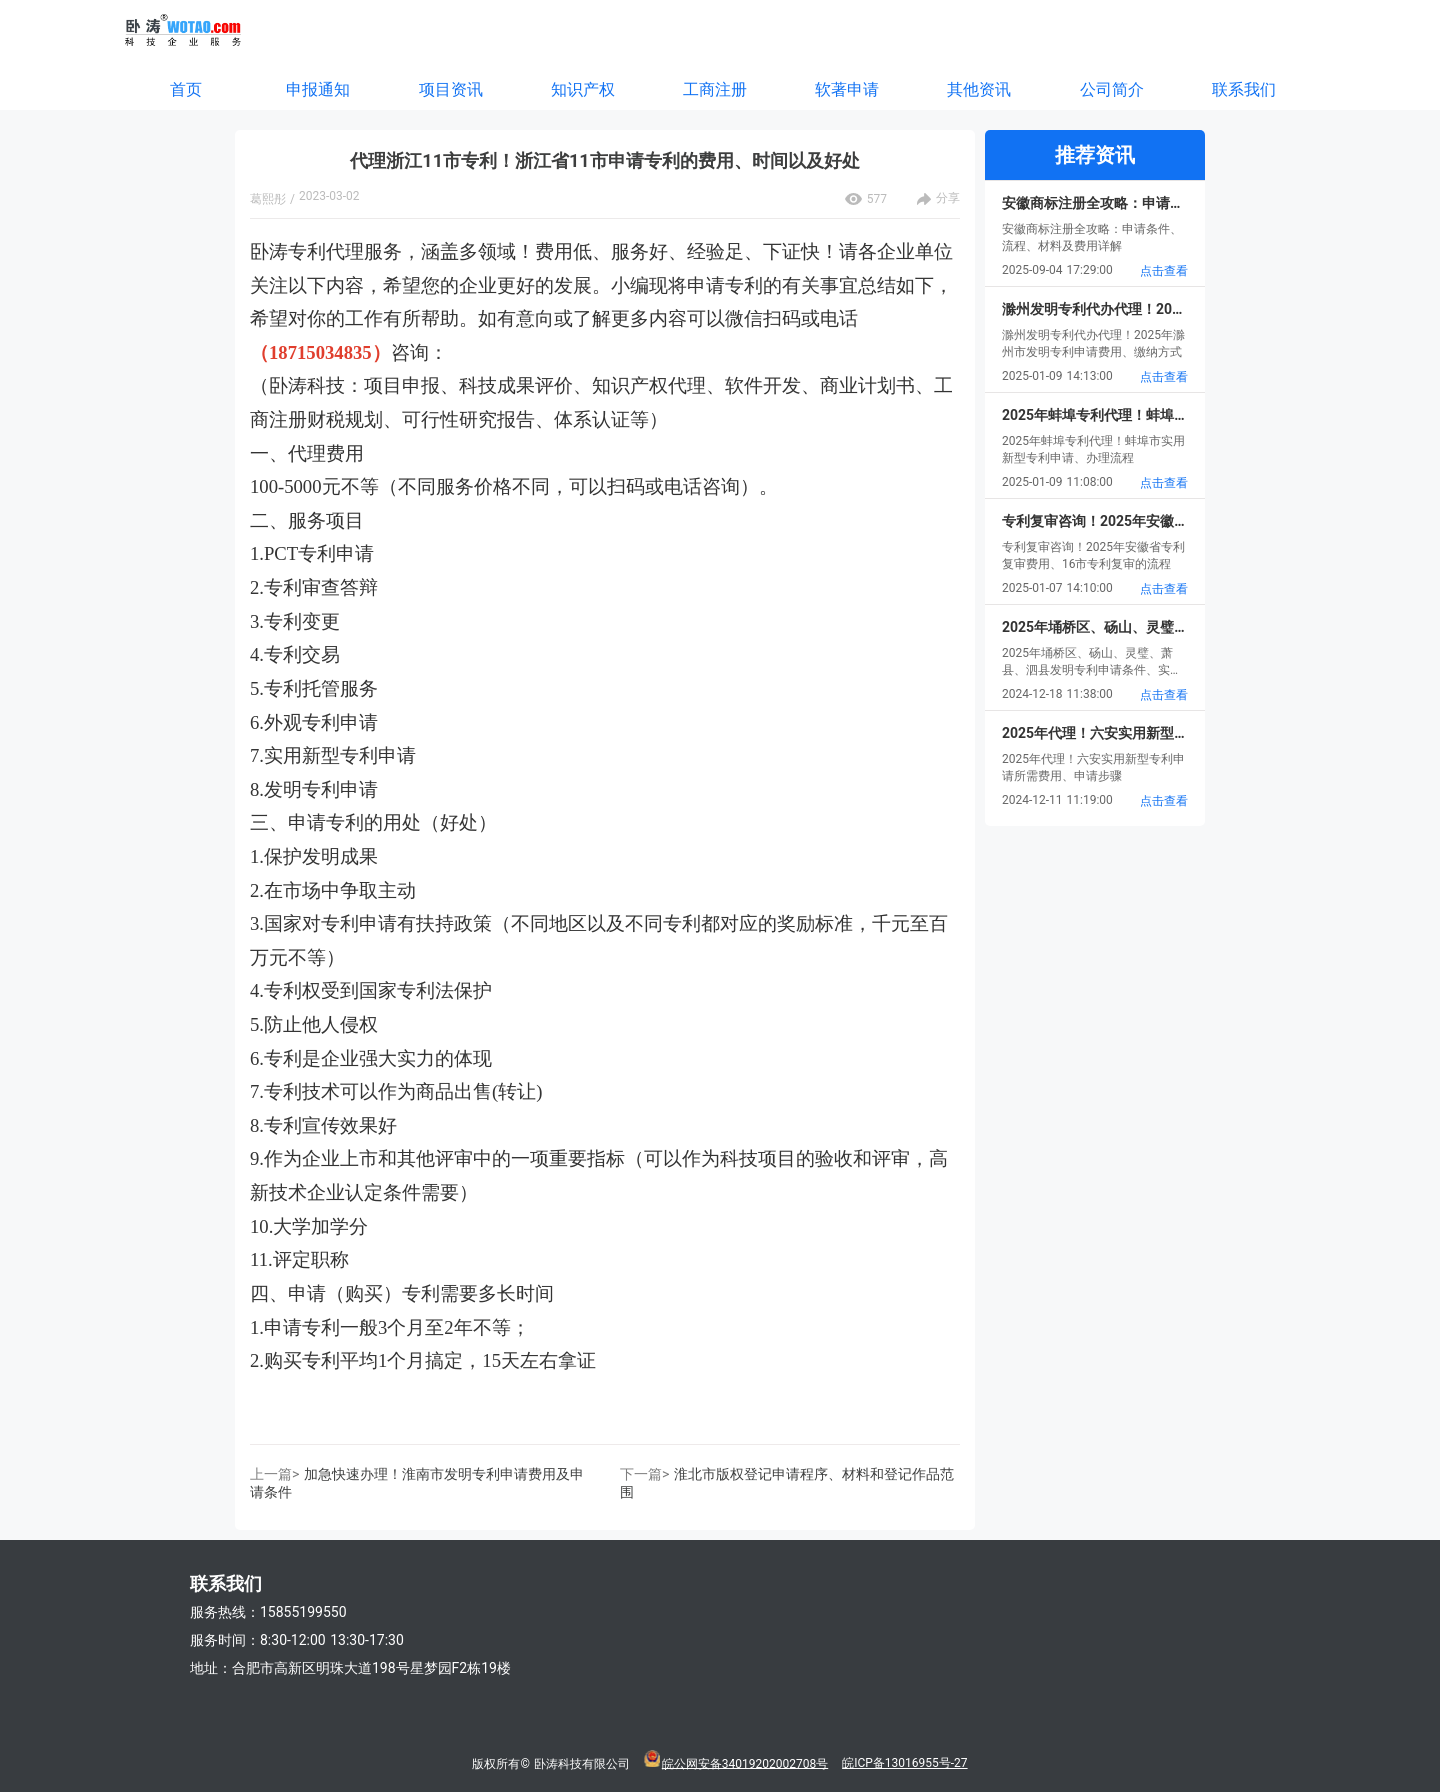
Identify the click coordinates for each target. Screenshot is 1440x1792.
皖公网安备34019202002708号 (745, 1763)
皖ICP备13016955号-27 (904, 1763)
